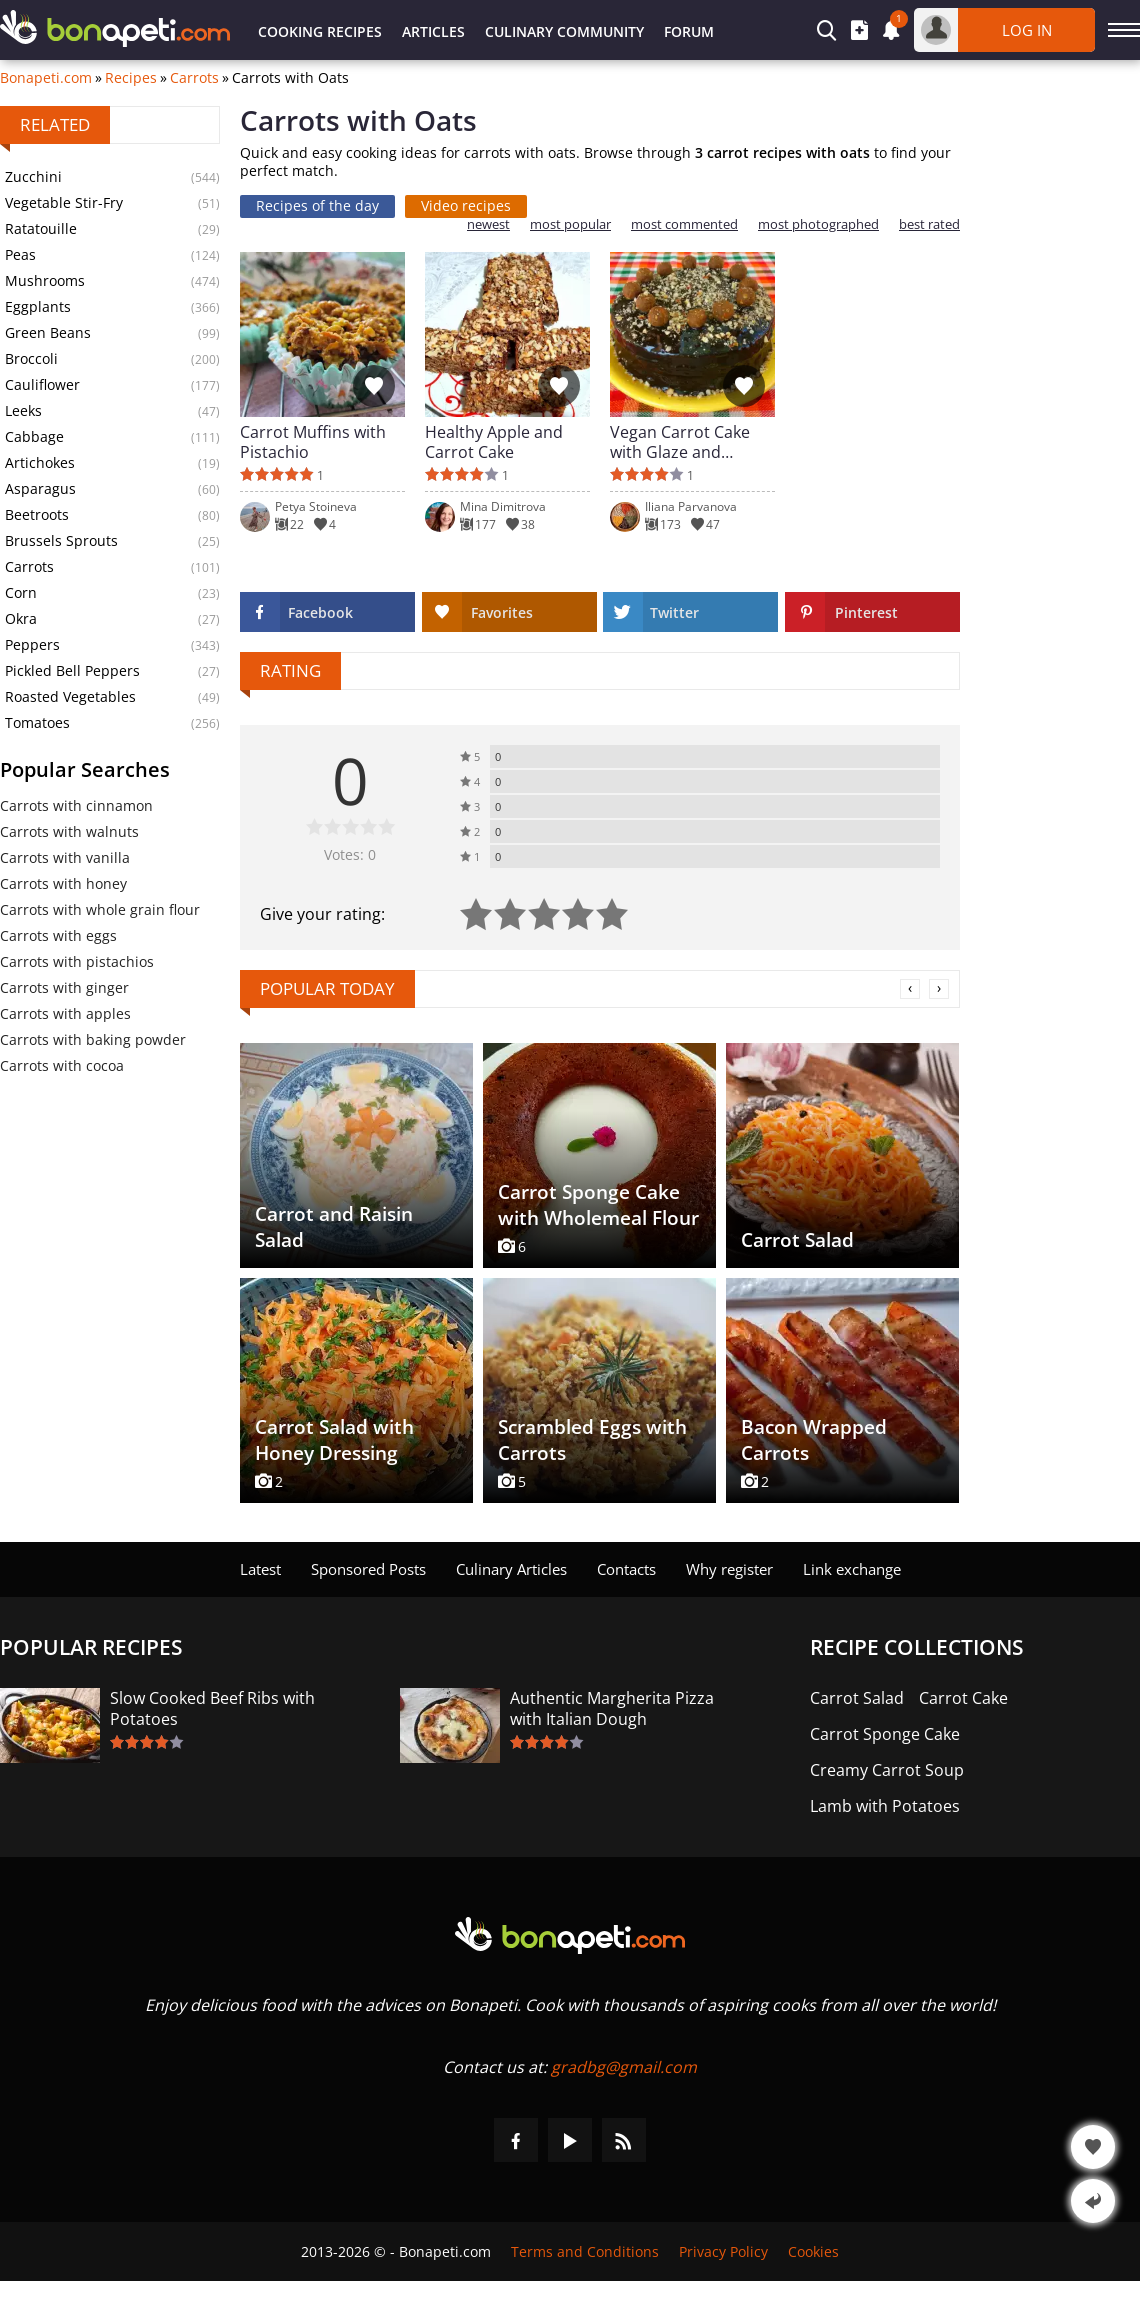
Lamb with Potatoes (885, 1806)
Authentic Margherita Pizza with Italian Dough (612, 1709)
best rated (929, 224)
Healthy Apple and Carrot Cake (494, 442)
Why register (729, 1569)
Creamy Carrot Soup (887, 1770)
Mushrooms (45, 280)
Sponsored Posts (368, 1569)
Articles (433, 31)
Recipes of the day (317, 205)
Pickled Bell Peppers (72, 670)
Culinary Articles (511, 1569)
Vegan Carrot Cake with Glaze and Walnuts (680, 442)
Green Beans (48, 332)
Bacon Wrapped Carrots (814, 1440)
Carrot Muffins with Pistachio (313, 442)
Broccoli (31, 358)
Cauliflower (42, 384)
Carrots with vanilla (65, 857)
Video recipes (466, 205)
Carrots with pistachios (77, 961)
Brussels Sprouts (61, 540)
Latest (260, 1569)
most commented (684, 224)
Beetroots (37, 514)
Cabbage (34, 436)
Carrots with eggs (58, 935)
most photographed (818, 224)
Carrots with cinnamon (76, 805)
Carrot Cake (963, 1698)
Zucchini (33, 176)
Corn (21, 592)
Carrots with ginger (64, 987)
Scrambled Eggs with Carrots (592, 1440)
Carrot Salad (797, 1240)
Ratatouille (41, 228)
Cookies (813, 2251)
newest (488, 224)
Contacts (626, 1569)
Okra (21, 618)
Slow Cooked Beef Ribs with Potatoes (212, 1709)
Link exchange (852, 1569)
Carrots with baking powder (93, 1039)
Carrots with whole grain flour (100, 909)
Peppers (32, 644)
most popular (570, 224)
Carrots (194, 78)
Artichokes (40, 462)
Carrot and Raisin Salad (334, 1227)
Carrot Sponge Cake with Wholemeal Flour (598, 1205)
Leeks (23, 410)
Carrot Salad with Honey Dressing (334, 1440)
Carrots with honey (63, 883)
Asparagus (40, 488)
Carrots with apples (65, 1013)
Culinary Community (564, 31)
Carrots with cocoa (62, 1065)
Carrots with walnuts (69, 831)
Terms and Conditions (585, 2251)
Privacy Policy (723, 2251)
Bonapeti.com (46, 78)
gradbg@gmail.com (624, 2067)
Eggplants (38, 306)
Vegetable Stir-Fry (64, 202)
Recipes (131, 78)
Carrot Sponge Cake (885, 1734)
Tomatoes (37, 722)
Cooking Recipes (320, 31)
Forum (689, 31)
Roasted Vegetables (70, 696)
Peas (20, 254)
